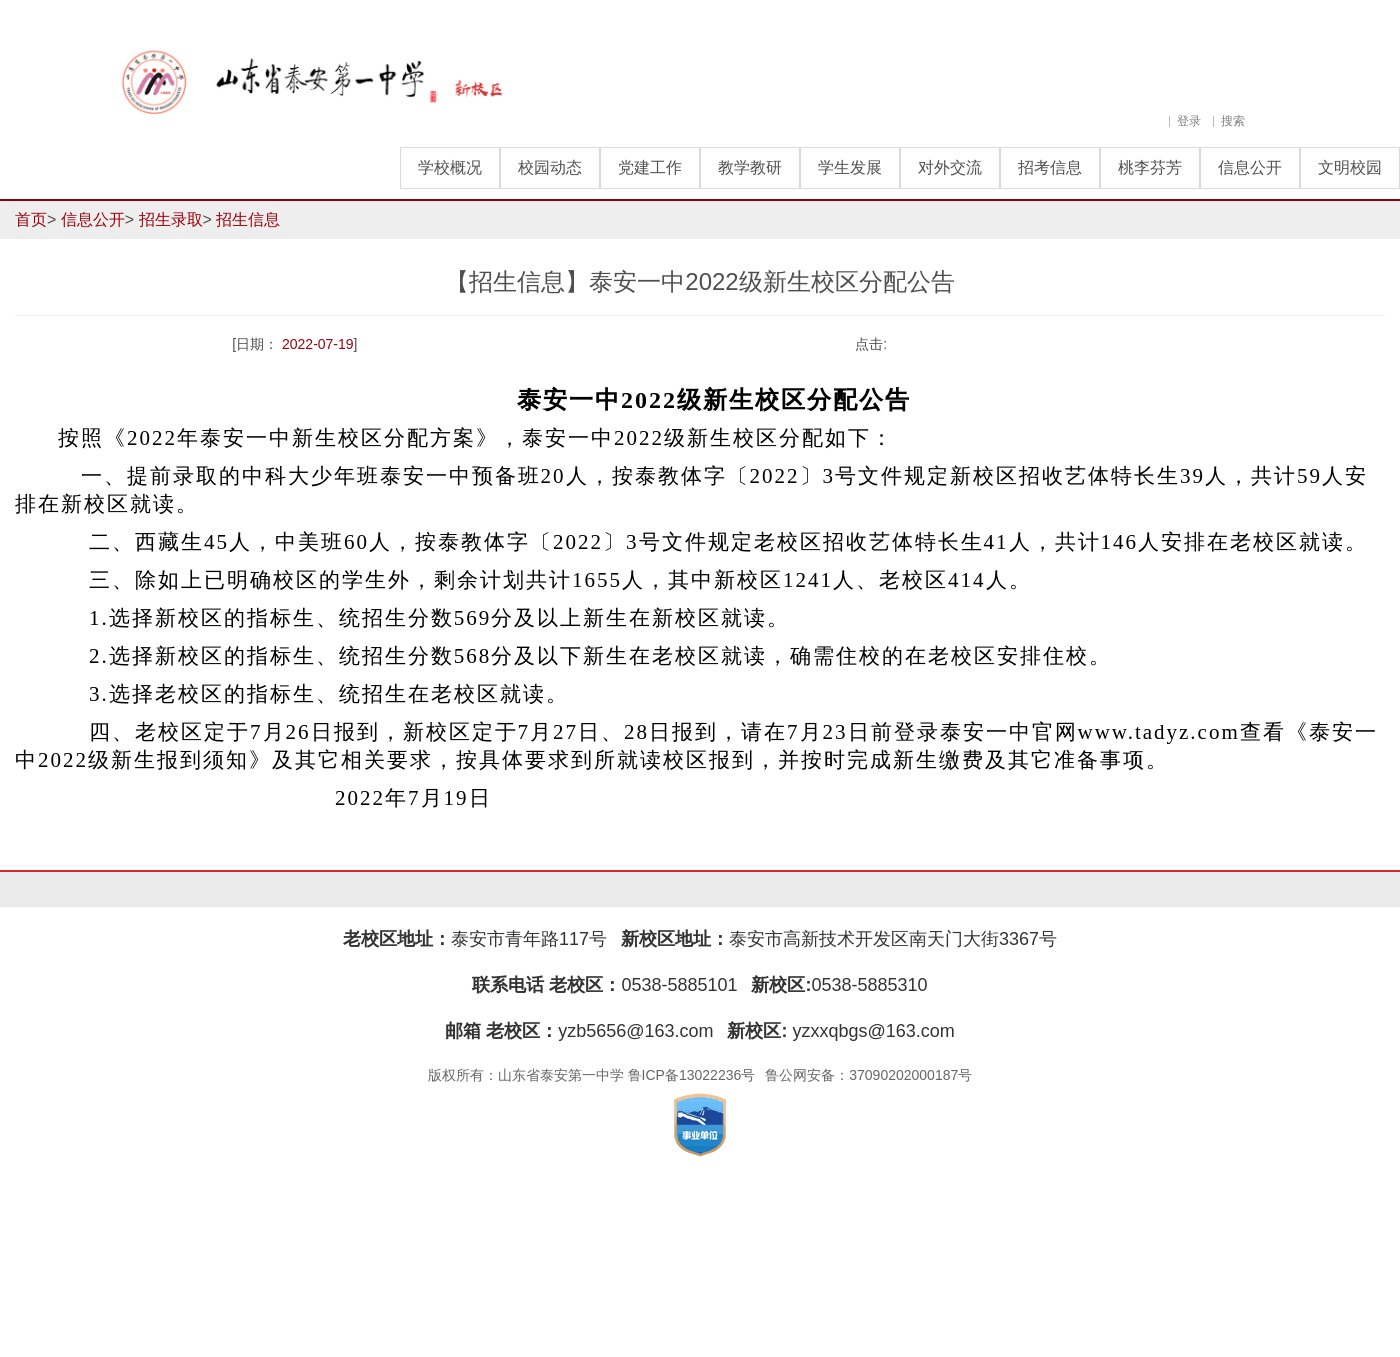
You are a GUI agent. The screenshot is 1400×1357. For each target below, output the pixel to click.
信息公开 (1250, 167)
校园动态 (550, 167)
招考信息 (1050, 167)
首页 (31, 219)
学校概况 (450, 167)
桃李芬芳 (1150, 167)
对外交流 (950, 167)
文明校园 (1350, 167)
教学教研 (750, 167)
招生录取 (171, 219)
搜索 (1233, 121)
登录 (1189, 121)
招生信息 (248, 219)
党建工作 (650, 167)
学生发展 (850, 167)
